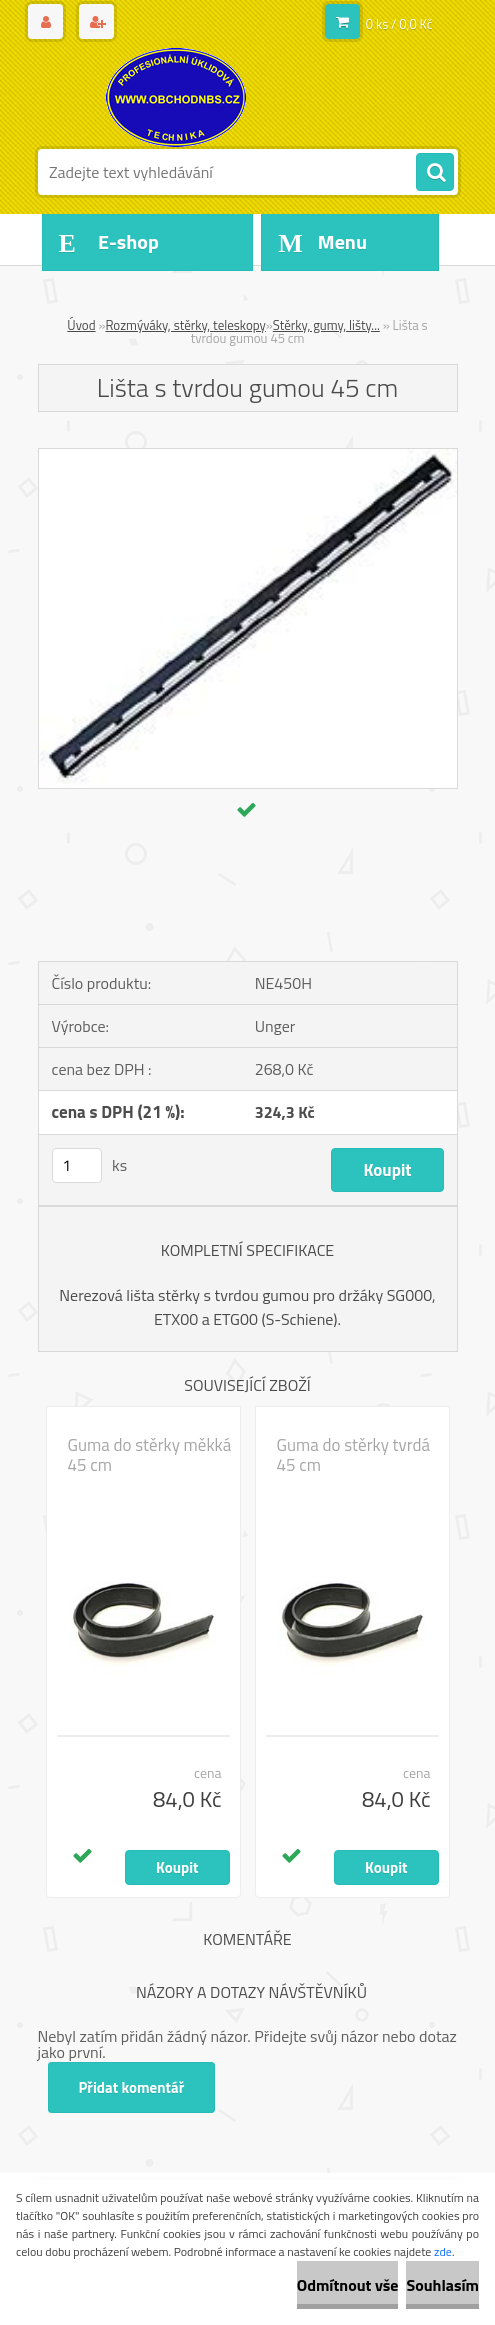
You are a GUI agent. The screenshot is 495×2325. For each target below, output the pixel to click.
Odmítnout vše (348, 2285)
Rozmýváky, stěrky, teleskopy (185, 325)
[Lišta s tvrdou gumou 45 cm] (248, 457)
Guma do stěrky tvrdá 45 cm (353, 1455)
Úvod (81, 325)
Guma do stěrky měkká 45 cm (150, 1455)
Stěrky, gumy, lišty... (326, 325)
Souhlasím (442, 2285)
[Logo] (175, 97)
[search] (435, 173)
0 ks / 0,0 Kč (399, 24)
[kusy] (77, 1165)
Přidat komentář (132, 2087)
